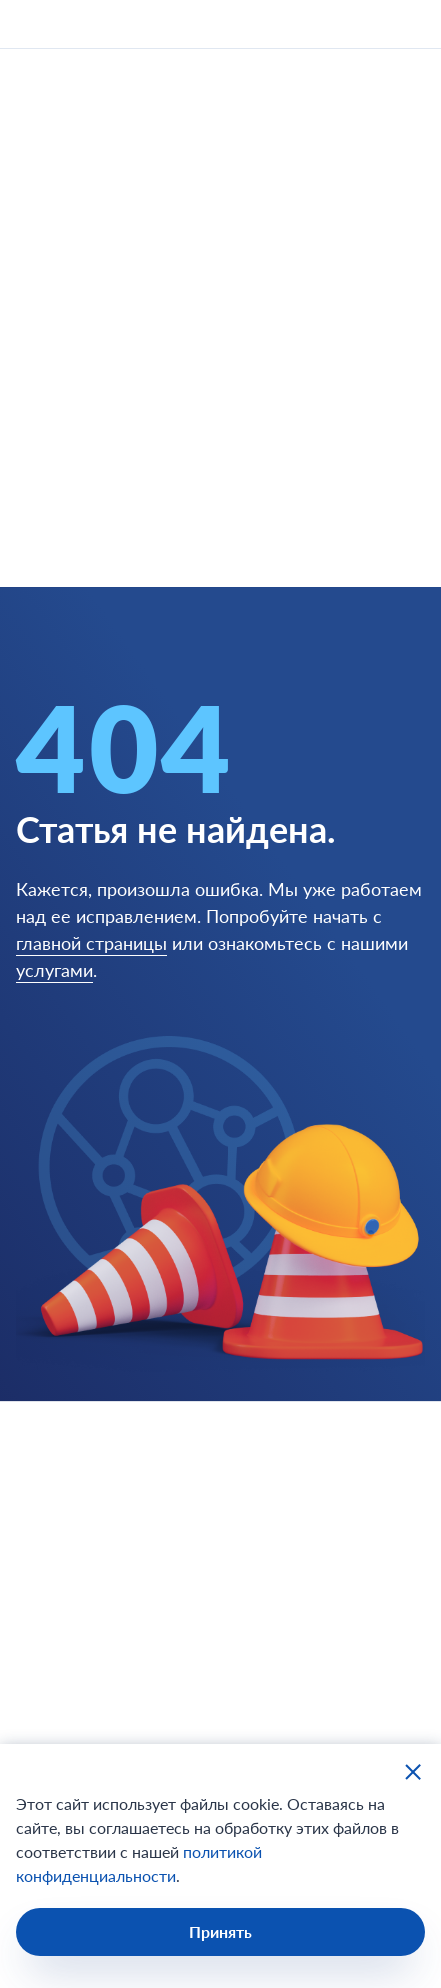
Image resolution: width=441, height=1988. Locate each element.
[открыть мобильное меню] (407, 24)
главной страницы (91, 943)
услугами (54, 970)
